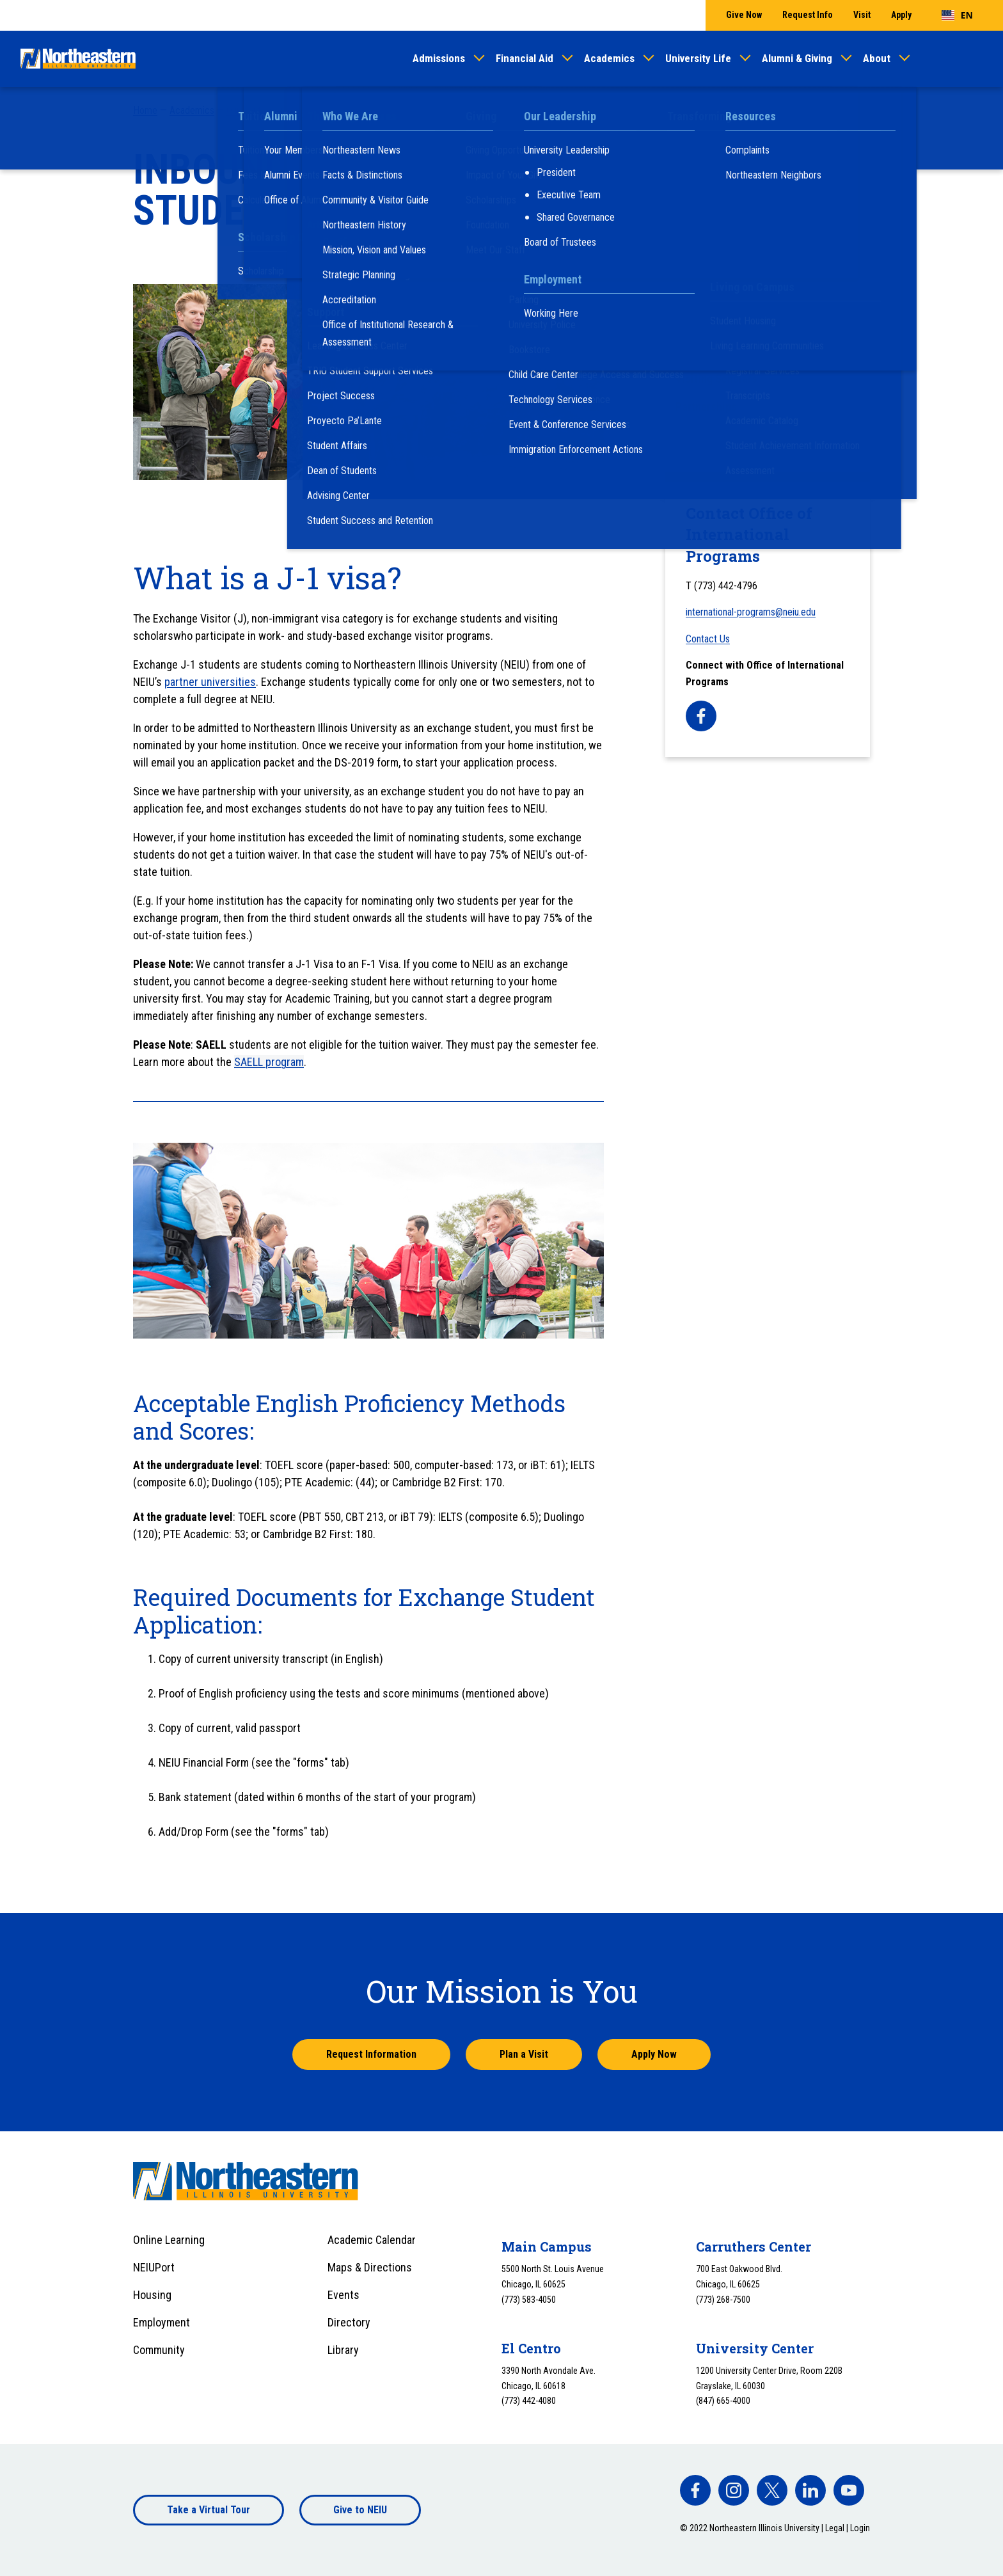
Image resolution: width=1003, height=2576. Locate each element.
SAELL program (269, 1062)
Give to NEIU (360, 2510)
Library (343, 2350)
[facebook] (701, 716)
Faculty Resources (719, 294)
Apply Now (654, 2054)
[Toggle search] (975, 59)
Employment (161, 2322)
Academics (609, 58)
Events (343, 2295)
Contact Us (708, 639)
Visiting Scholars (716, 378)
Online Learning (169, 2239)
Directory (349, 2322)
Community (159, 2350)
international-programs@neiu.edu (751, 612)
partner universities (210, 681)
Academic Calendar (372, 2239)
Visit (862, 15)
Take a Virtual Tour (208, 2510)
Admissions (439, 58)
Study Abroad (707, 350)
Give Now (744, 15)
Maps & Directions (370, 2267)
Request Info (807, 15)
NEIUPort (154, 2267)
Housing (152, 2295)
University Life (698, 58)
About (876, 58)
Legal (834, 2528)
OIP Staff (697, 212)
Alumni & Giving (797, 58)
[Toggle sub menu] (853, 240)
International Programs (390, 110)
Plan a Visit (524, 2054)
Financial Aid (524, 58)
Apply (901, 15)
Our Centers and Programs (279, 110)
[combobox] (957, 15)
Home (145, 110)
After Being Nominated (732, 263)
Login (860, 2528)
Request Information (371, 2054)
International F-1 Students (737, 322)
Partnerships (706, 406)
